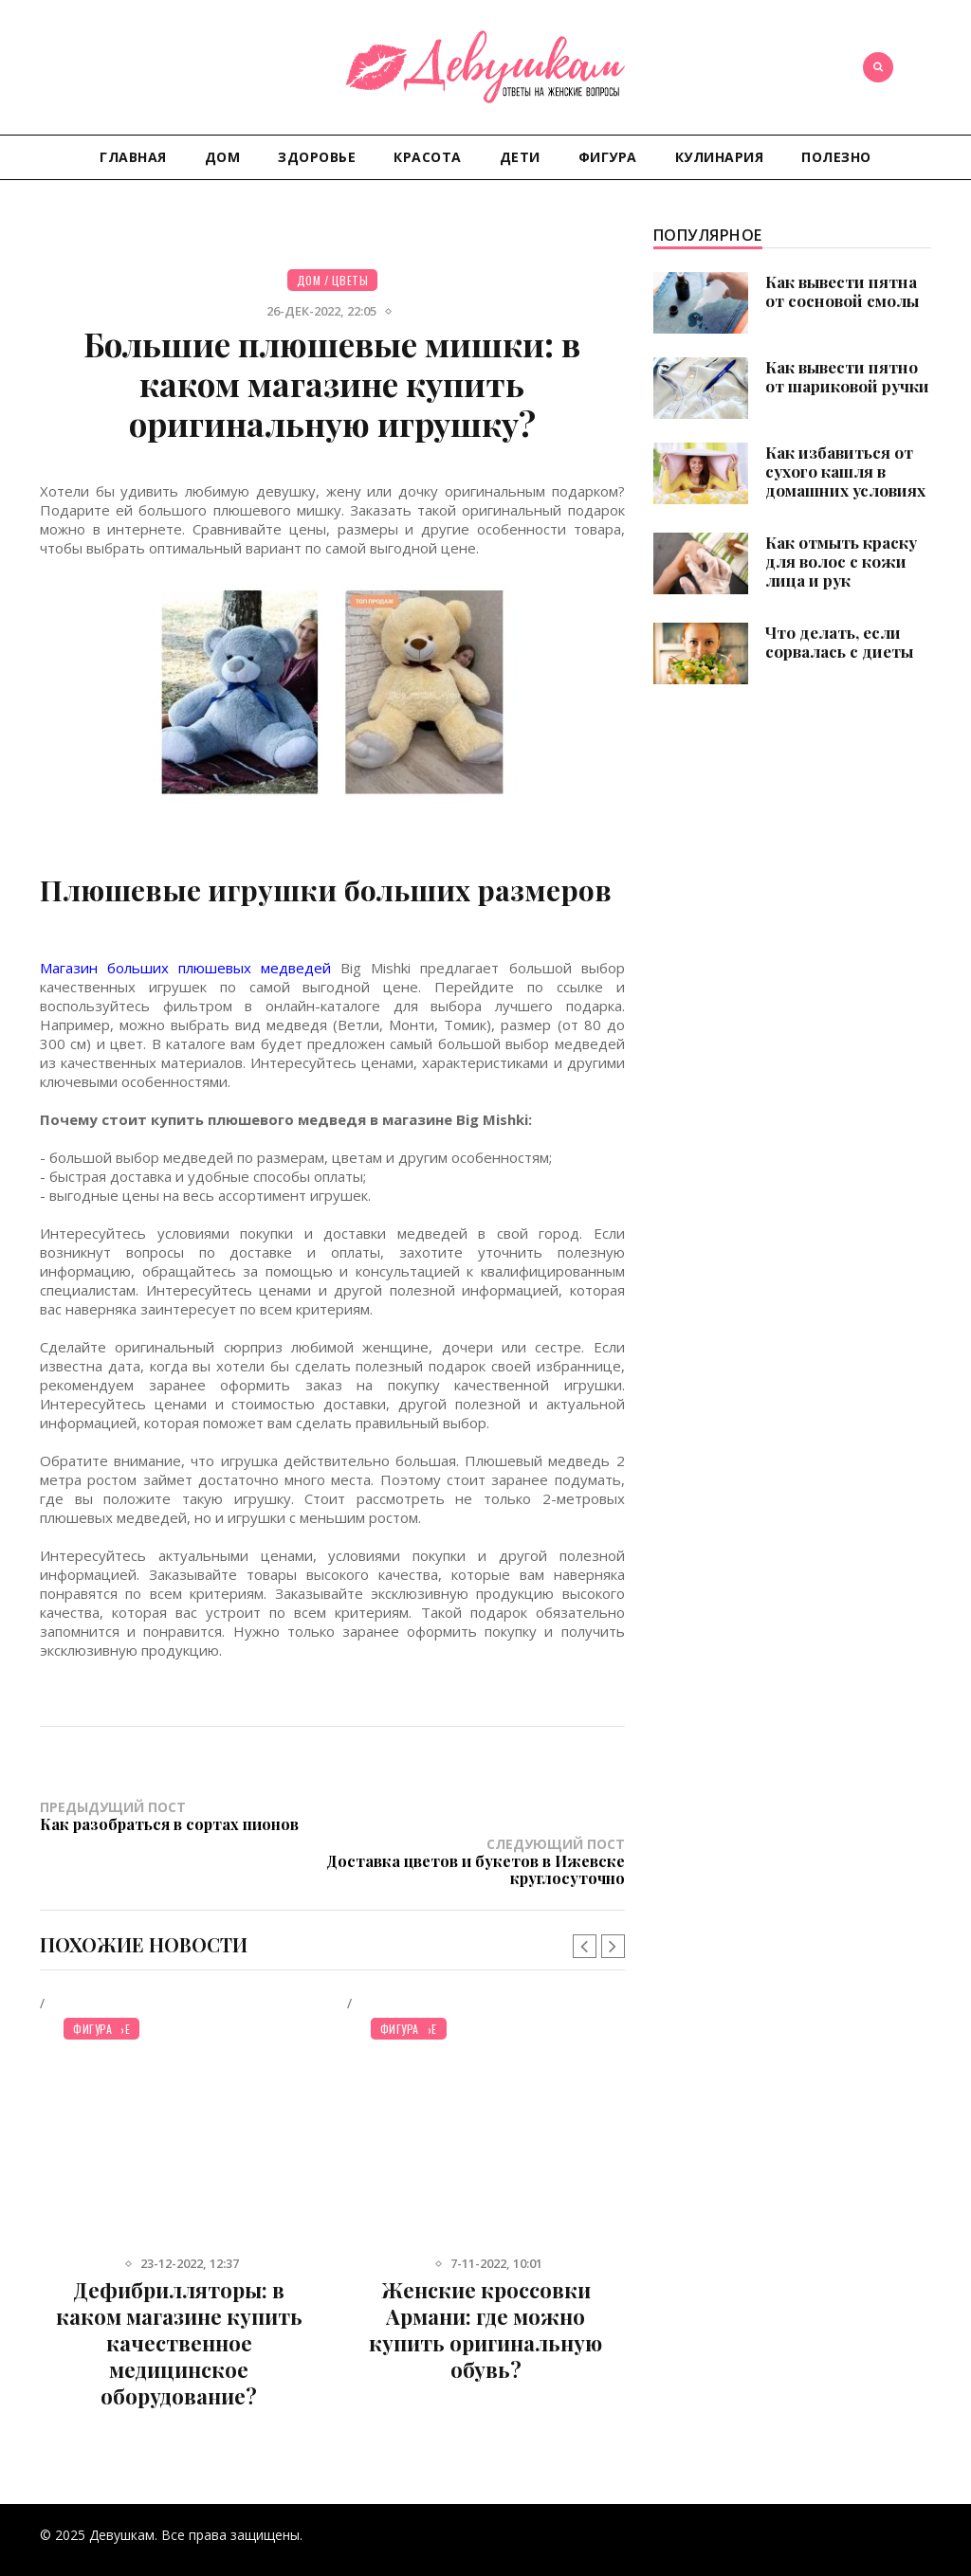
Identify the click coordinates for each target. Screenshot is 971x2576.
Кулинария (719, 157)
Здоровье (317, 157)
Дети (520, 157)
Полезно (836, 157)
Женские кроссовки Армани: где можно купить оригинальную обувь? (485, 2293)
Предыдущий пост (186, 1815)
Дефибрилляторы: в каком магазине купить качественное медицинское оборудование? (179, 2306)
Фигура (607, 157)
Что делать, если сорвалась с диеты (839, 642)
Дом (223, 157)
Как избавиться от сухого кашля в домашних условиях (845, 471)
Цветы (350, 280)
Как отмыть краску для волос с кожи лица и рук (841, 561)
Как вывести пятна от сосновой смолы (842, 291)
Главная (133, 157)
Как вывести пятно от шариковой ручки (847, 376)
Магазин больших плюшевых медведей (185, 967)
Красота (428, 157)
